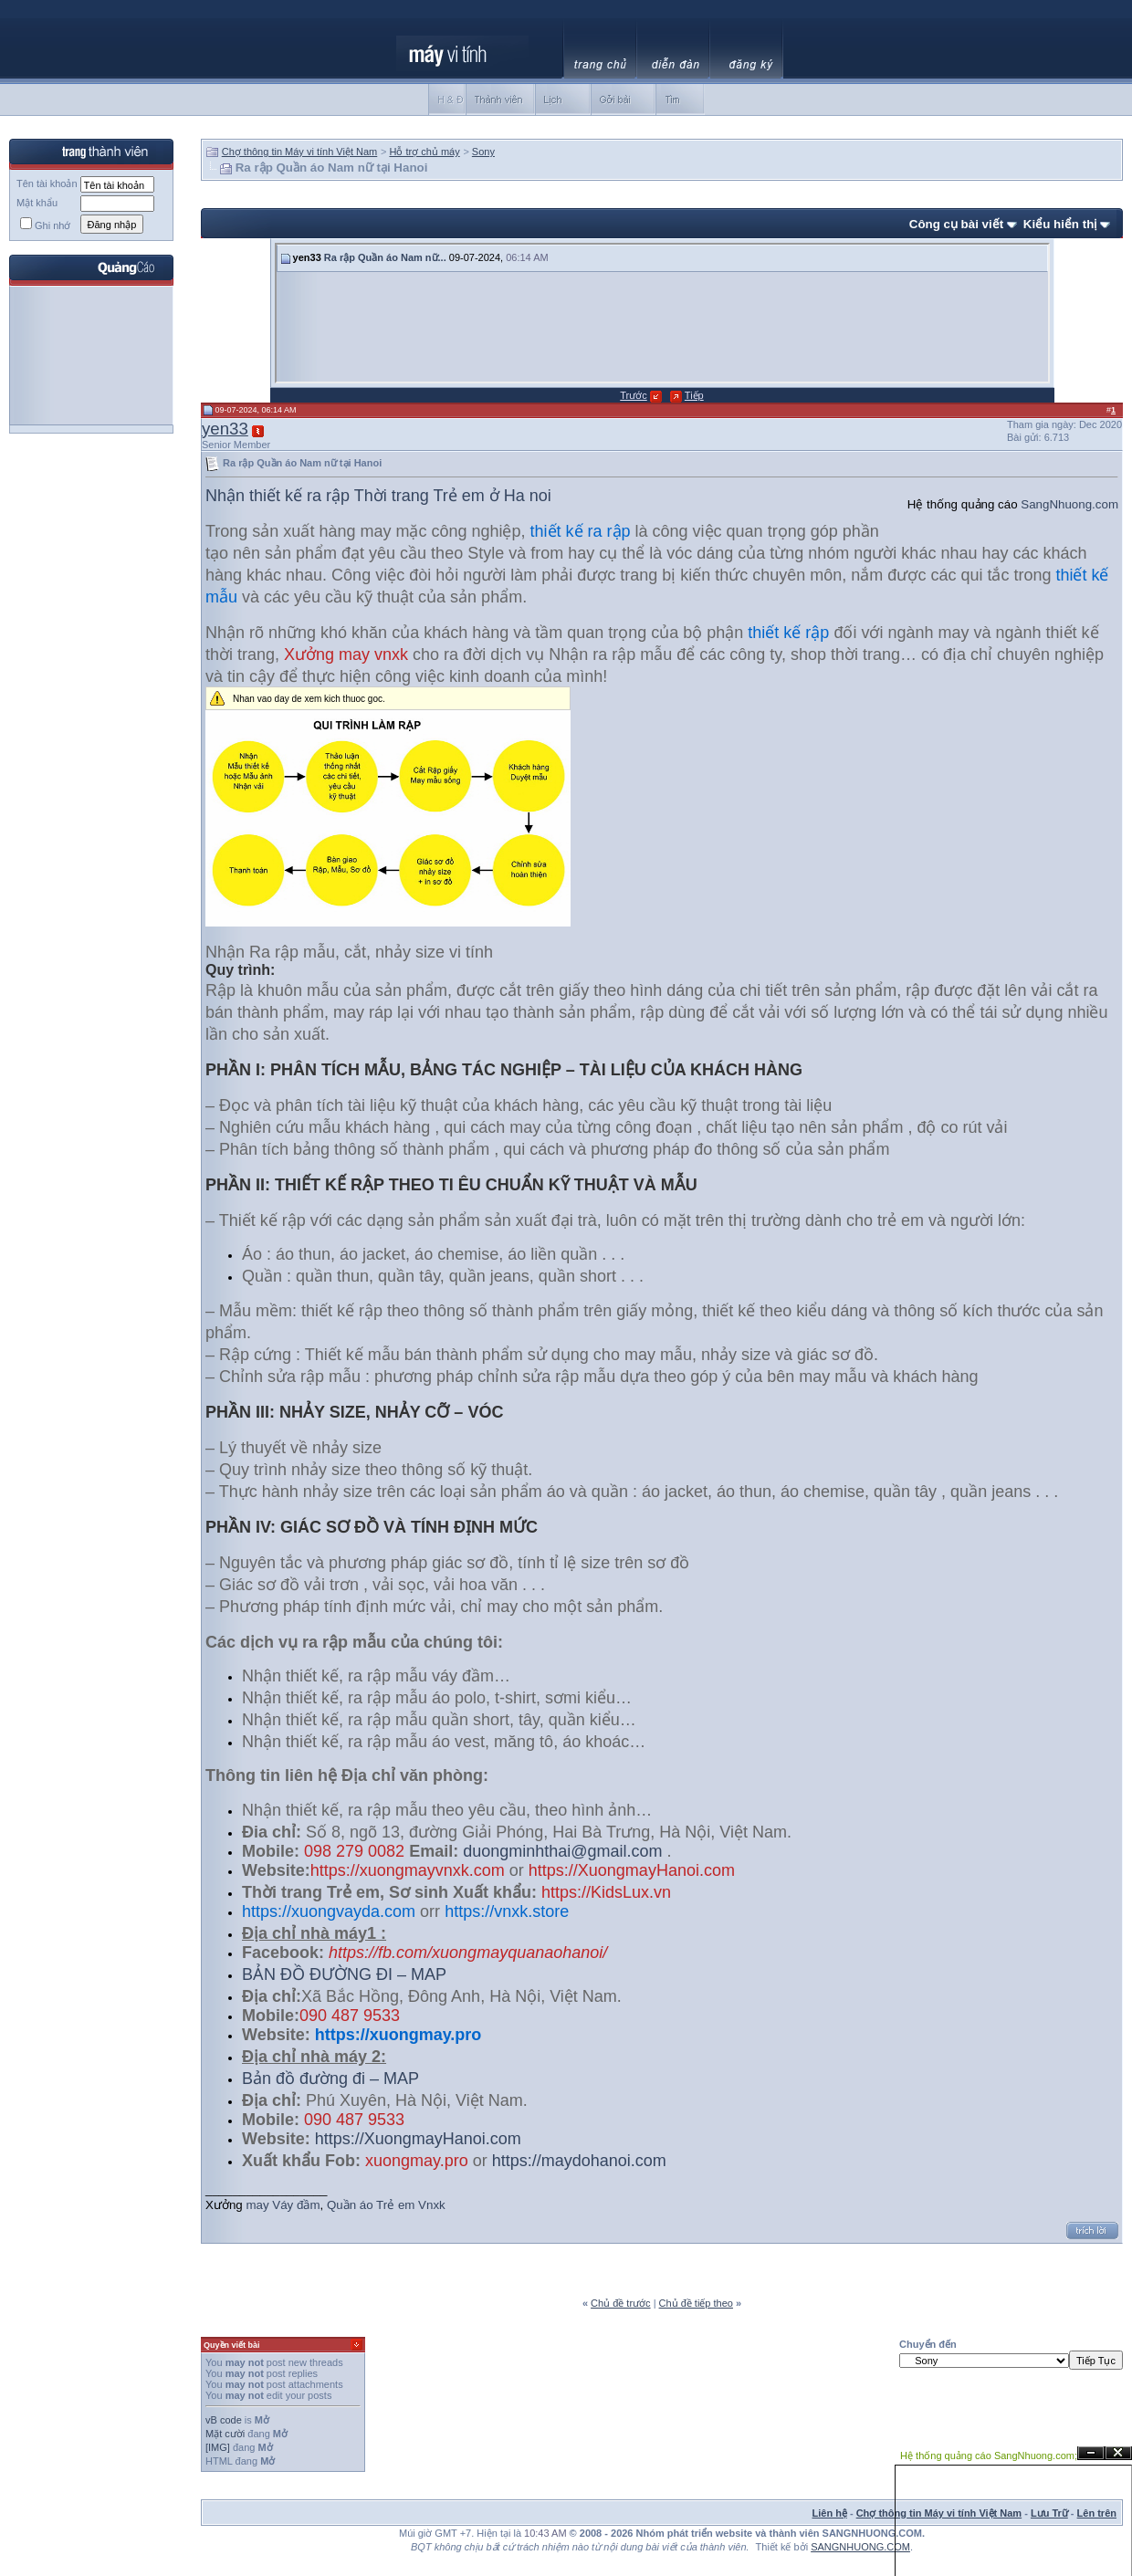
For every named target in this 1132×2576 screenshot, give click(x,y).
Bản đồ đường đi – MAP (330, 2078)
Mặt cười (225, 2433)
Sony (483, 151)
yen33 (225, 428)
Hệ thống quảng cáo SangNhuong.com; (988, 2455)
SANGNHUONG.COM (860, 2546)
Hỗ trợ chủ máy (424, 151)
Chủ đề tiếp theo (696, 2303)
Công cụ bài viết (956, 224)
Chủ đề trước (621, 2303)
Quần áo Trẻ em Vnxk (386, 2205)
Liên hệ (829, 2513)
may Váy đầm (281, 2205)
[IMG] (217, 2447)
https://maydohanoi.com (579, 2161)
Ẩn (1091, 2453)
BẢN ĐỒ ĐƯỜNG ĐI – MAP (344, 1974)
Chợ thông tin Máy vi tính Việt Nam (300, 151)
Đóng (1118, 2453)
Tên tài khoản (47, 183)
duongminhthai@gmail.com (562, 1851)
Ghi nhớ (45, 225)
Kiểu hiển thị (1059, 224)
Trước (633, 395)
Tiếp (694, 395)
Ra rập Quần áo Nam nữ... (385, 257)
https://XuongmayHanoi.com (418, 2139)
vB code (223, 2419)
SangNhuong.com (1069, 504)
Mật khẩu (37, 202)
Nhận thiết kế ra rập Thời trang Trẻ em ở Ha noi (378, 496)
